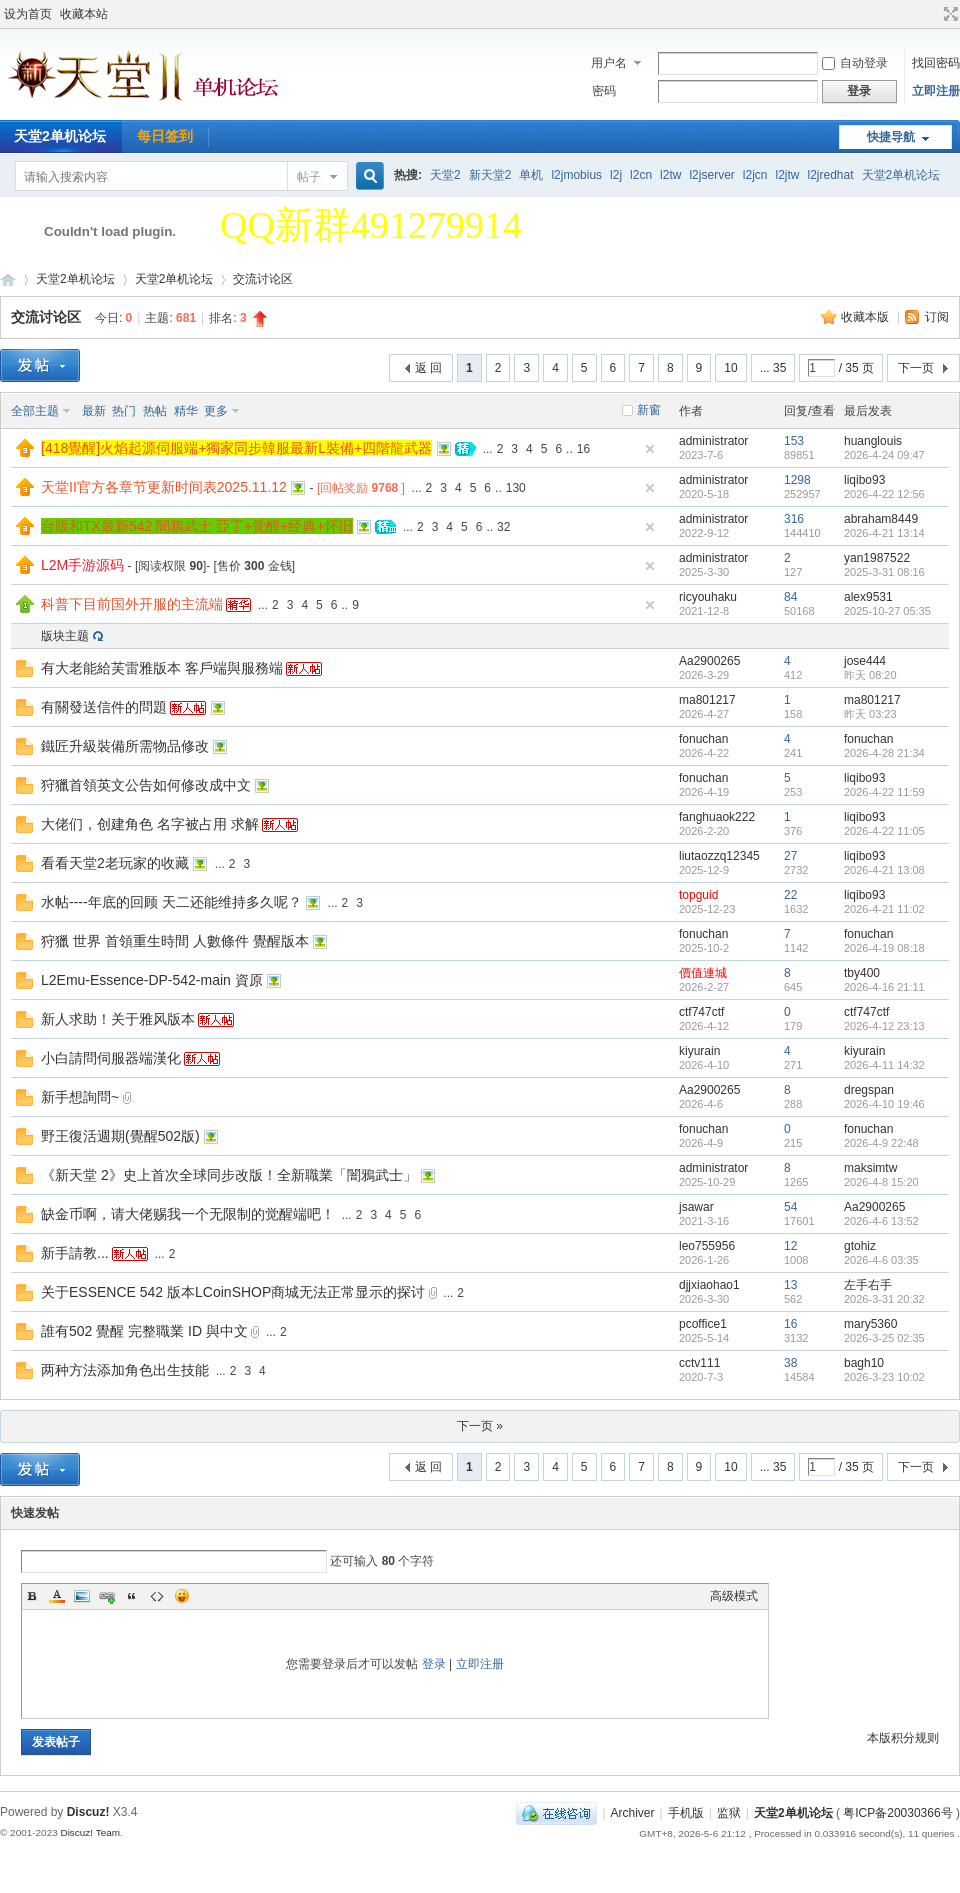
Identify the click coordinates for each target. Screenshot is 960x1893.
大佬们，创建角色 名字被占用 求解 (150, 824)
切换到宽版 (948, 14)
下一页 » (480, 1426)
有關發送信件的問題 (104, 707)
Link (107, 1596)
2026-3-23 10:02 (884, 1377)
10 (730, 368)
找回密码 (936, 63)
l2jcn (755, 175)
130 (516, 488)
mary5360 (870, 1324)
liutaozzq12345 (719, 856)
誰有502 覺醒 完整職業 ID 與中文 (144, 1331)
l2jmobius (576, 175)
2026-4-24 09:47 (884, 455)
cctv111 (699, 1363)
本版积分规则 (903, 1738)
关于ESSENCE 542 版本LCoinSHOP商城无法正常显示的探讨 (233, 1292)
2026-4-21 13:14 (884, 533)
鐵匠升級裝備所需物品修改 (125, 746)
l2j (616, 175)
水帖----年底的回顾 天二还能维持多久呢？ (171, 902)
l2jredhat (831, 175)
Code (157, 1596)
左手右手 (868, 1285)
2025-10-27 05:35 (887, 611)
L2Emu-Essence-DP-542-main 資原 (152, 980)
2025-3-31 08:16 (884, 572)
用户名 (609, 63)
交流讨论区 (263, 279)
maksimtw (870, 1168)
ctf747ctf (701, 1012)
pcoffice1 (703, 1324)
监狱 (729, 1813)
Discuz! (88, 1812)
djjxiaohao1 (709, 1285)
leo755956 (707, 1246)
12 (790, 1246)
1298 (797, 480)
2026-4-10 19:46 (884, 1104)
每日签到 (165, 136)
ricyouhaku (708, 597)
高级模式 (734, 1596)
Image (82, 1596)
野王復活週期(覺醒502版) (120, 1136)
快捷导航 (891, 137)
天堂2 (445, 175)
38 (790, 1363)
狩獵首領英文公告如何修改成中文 (146, 785)
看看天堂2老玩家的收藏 (115, 863)
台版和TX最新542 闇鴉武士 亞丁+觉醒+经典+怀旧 (197, 526)
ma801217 (707, 700)
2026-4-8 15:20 (881, 1182)
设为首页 (28, 14)
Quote (132, 1596)
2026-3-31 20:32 (884, 1299)
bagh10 (864, 1363)
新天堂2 (490, 175)
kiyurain (699, 1051)
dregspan (869, 1090)
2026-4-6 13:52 (881, 1221)
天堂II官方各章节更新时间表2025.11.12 (164, 487)
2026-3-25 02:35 (884, 1338)
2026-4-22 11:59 (884, 792)
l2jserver (711, 175)
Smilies (182, 1596)
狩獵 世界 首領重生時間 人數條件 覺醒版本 (175, 941)
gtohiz (860, 1246)
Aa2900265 (709, 661)
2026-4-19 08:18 (884, 948)
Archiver (633, 1813)
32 (503, 527)
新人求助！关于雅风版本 (118, 1019)
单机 (531, 175)
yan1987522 (877, 558)
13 (790, 1285)
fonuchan (703, 739)
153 (794, 441)
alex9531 (868, 597)
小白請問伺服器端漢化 (111, 1058)
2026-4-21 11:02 (884, 909)
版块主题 (65, 636)
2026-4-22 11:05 (884, 831)
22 (790, 895)
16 (583, 449)
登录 (434, 1664)
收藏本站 (84, 14)
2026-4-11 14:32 (884, 1065)
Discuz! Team (90, 1832)
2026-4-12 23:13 (884, 1026)
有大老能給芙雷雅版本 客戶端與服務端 (162, 668)
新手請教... (75, 1253)
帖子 (309, 177)
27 (790, 856)
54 (790, 1207)
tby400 (862, 973)
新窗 (649, 410)
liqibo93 (864, 480)
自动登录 (855, 63)
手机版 (686, 1813)
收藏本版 (866, 317)
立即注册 (936, 91)
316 (794, 519)
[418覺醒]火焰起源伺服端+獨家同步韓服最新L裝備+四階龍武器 (236, 448)
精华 (186, 411)
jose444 (865, 661)
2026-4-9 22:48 (881, 1143)
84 (790, 597)
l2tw (670, 175)
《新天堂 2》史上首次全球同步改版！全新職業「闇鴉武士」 (229, 1175)
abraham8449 (881, 519)
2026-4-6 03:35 (881, 1260)
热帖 (155, 411)
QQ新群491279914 (371, 225)
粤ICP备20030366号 (897, 1813)
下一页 (916, 368)
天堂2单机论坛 (901, 175)
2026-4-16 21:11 (884, 987)
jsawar (696, 1207)
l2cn (641, 175)
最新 (94, 411)
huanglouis (873, 441)
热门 (124, 411)
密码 (604, 91)
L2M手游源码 (82, 565)
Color (57, 1596)
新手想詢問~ (80, 1097)
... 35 (773, 368)
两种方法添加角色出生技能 (125, 1370)
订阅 (937, 317)
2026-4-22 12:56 (884, 494)
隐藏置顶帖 (650, 449)
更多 (216, 411)
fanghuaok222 (717, 817)
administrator (713, 441)
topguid (698, 895)
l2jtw (788, 175)
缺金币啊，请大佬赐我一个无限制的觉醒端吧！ (188, 1214)
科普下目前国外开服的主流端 (132, 604)
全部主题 (35, 411)
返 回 (428, 368)
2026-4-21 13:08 (884, 870)
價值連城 (703, 973)
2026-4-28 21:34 (884, 753)
